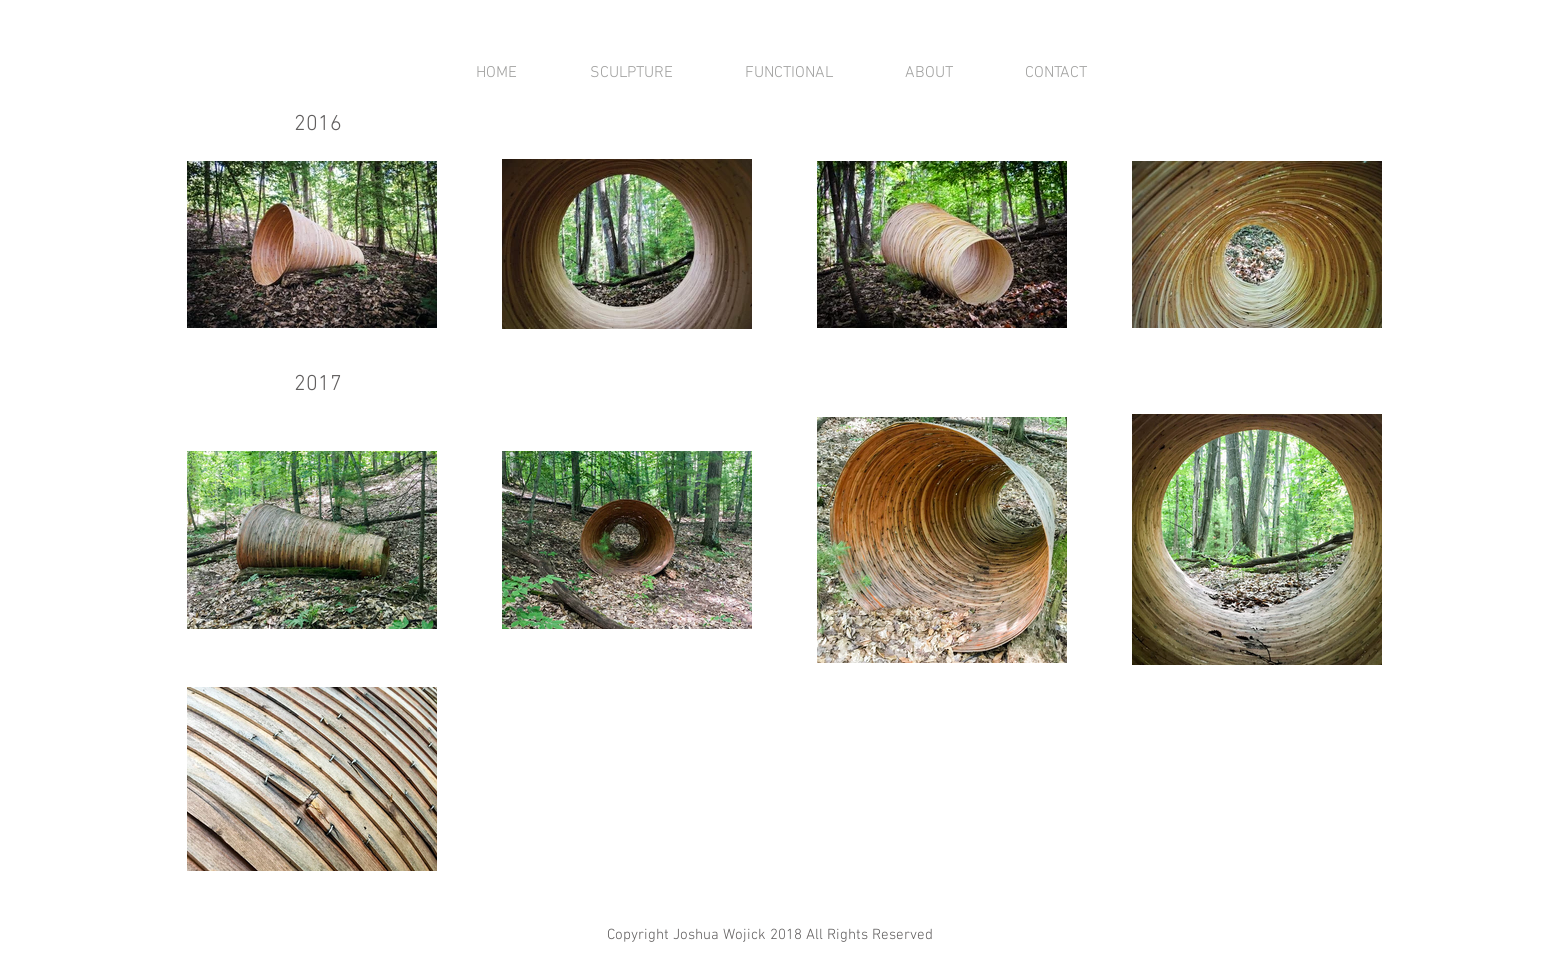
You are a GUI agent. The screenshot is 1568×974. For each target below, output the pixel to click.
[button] (631, 73)
